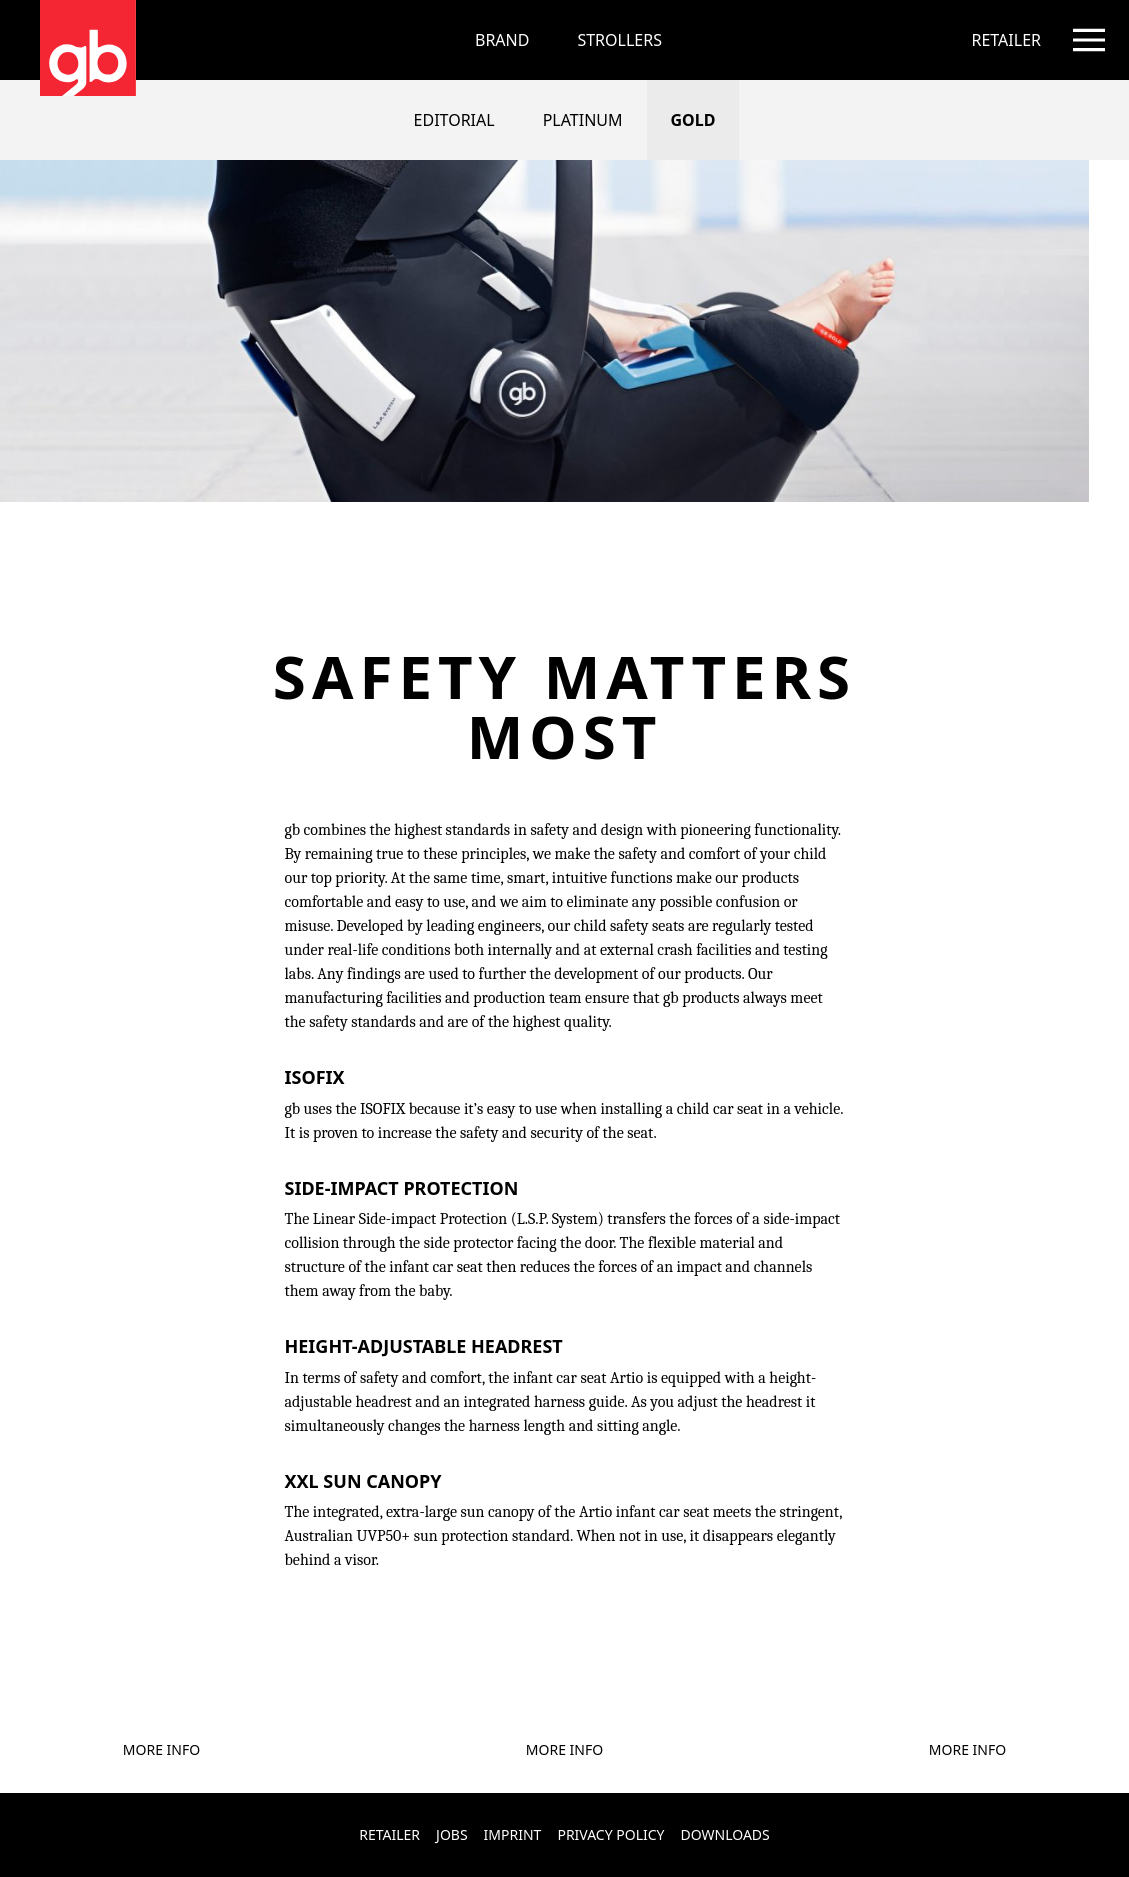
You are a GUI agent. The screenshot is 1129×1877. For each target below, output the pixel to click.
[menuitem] (619, 40)
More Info (161, 1749)
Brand (502, 40)
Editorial (454, 120)
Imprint (513, 1834)
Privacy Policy (610, 1834)
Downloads (725, 1834)
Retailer (389, 1834)
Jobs (452, 1834)
